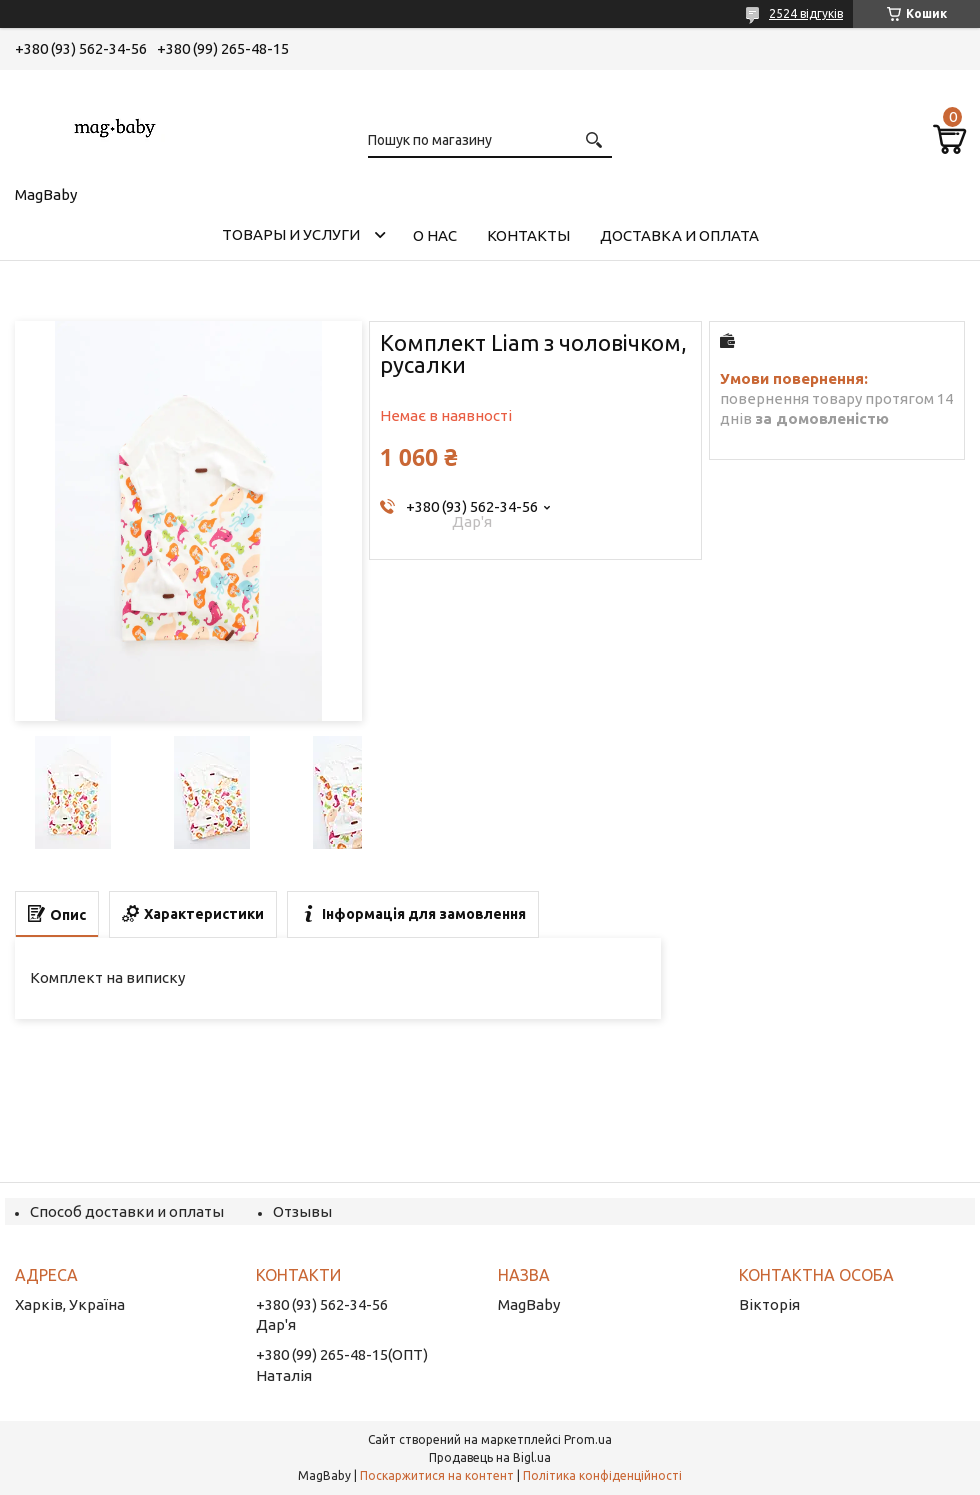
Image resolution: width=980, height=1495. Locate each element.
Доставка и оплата (679, 235)
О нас (435, 235)
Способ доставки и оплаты (127, 1211)
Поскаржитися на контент (437, 1475)
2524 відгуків (806, 13)
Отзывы (302, 1211)
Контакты (528, 235)
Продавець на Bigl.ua (490, 1457)
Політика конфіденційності (602, 1475)
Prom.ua (588, 1439)
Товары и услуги (291, 234)
